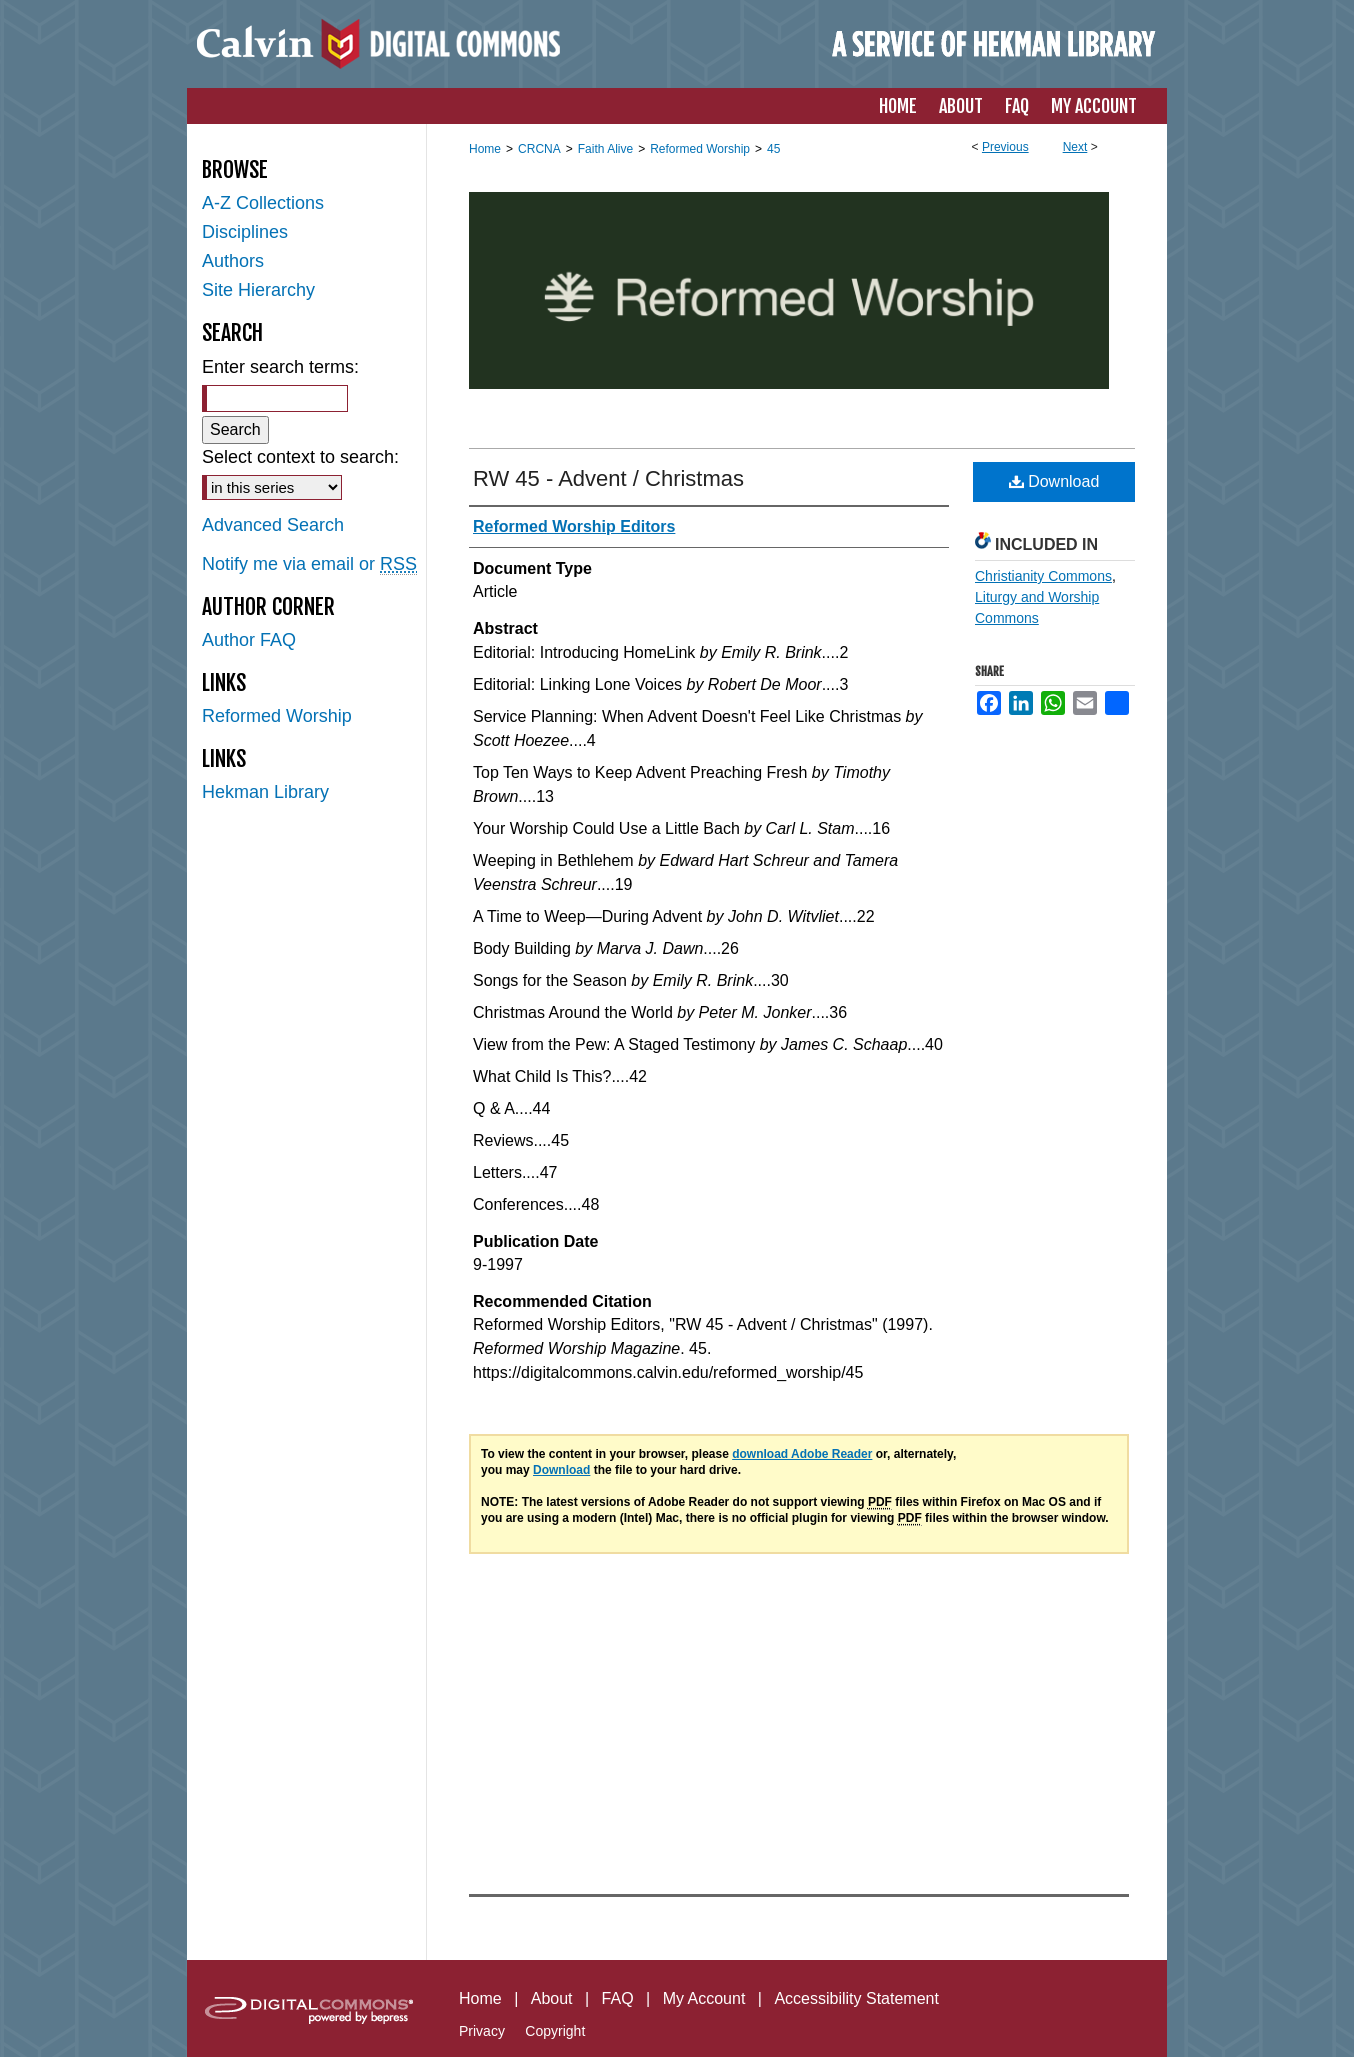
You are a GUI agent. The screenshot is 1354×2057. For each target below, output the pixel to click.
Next (1075, 147)
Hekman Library (265, 792)
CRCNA (539, 149)
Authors (233, 261)
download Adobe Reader (802, 1454)
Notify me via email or (309, 564)
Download (1054, 481)
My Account (704, 1998)
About (552, 1998)
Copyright (555, 2031)
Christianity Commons (1043, 576)
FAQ (618, 1998)
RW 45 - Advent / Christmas (608, 478)
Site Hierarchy (258, 290)
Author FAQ (249, 640)
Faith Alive (605, 149)
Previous (1005, 147)
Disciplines (245, 232)
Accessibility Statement (856, 1998)
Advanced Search (273, 525)
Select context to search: (300, 457)
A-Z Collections (263, 203)
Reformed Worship (700, 149)
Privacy (482, 2031)
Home (485, 149)
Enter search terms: (280, 367)
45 (773, 149)
